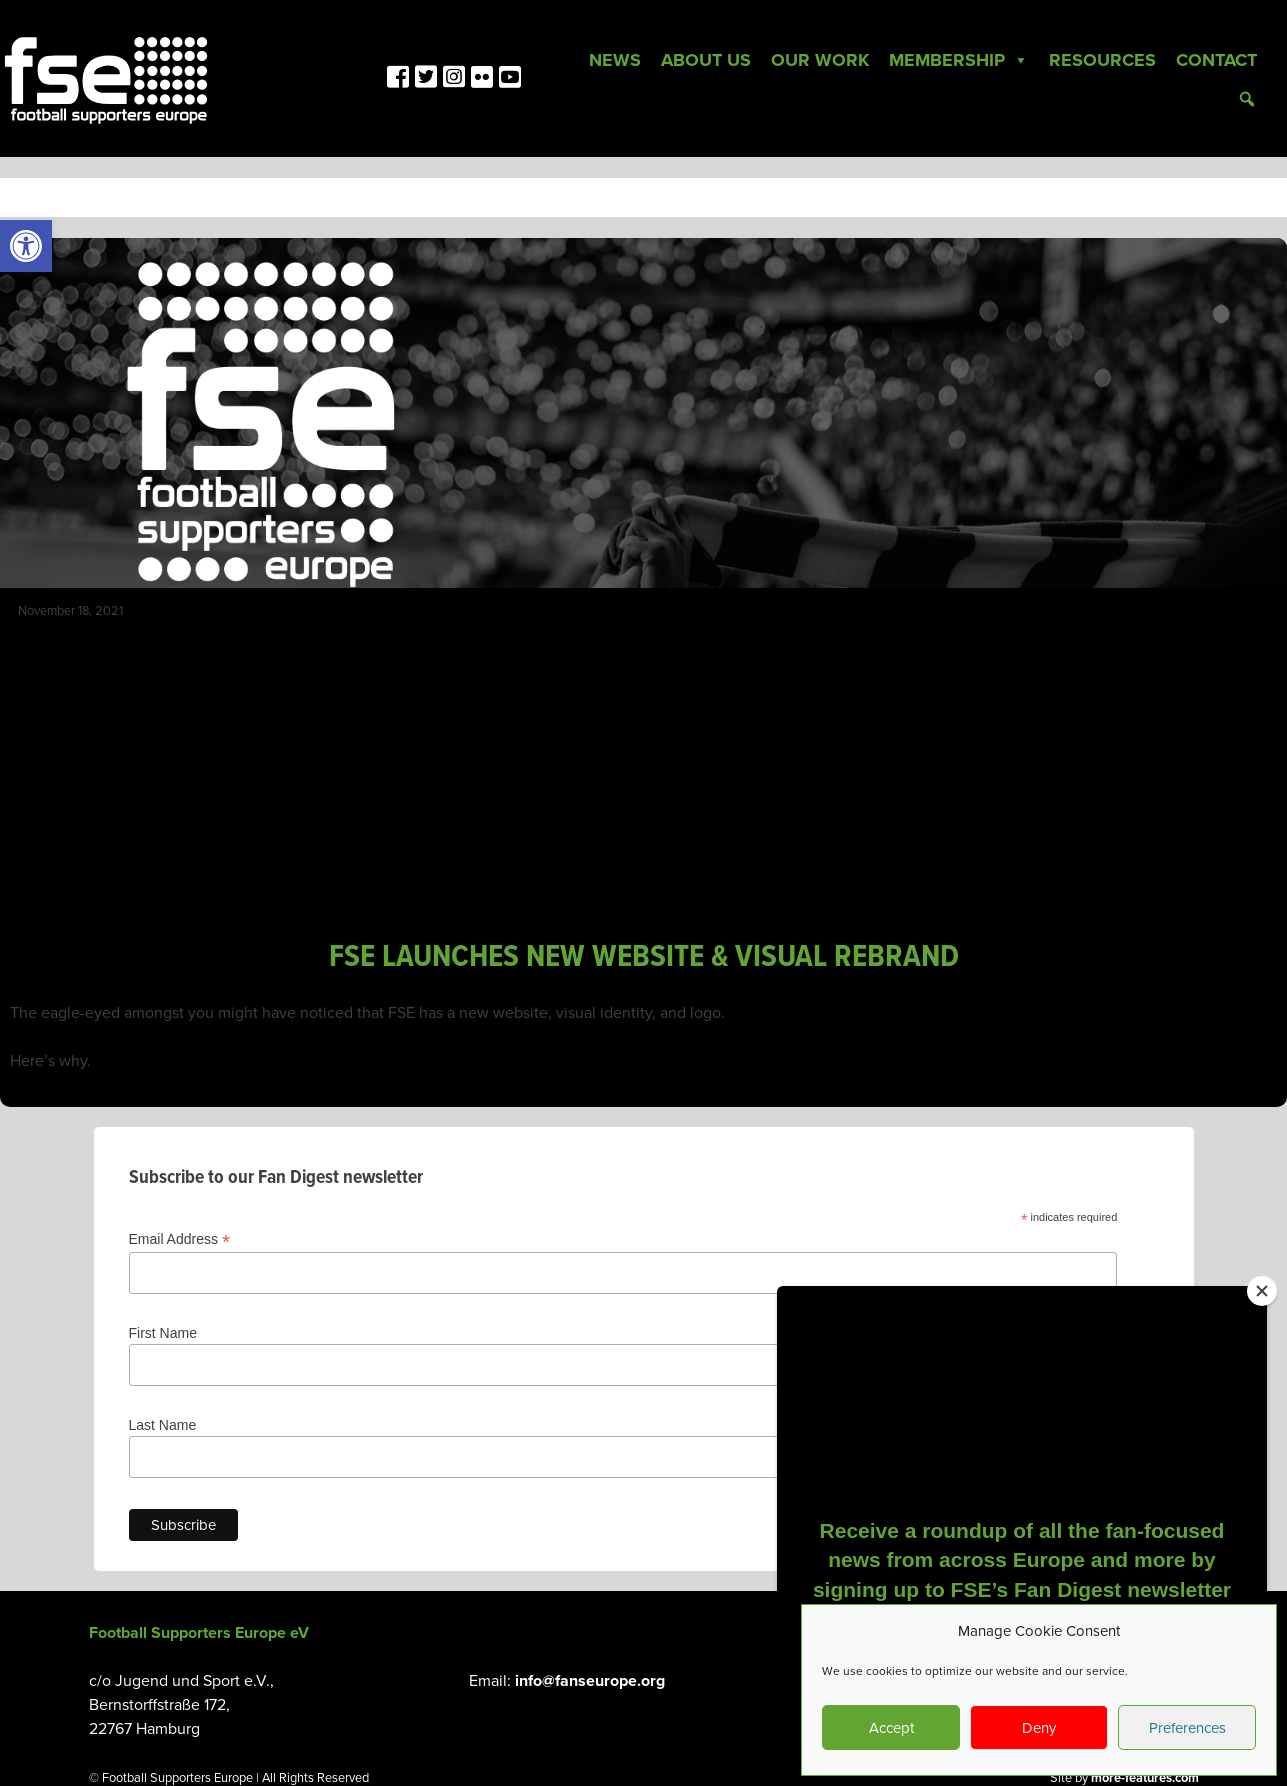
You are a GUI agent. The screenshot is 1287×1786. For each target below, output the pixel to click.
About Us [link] (706, 60)
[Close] (1262, 1291)
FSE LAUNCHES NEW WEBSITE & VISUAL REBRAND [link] (644, 957)
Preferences (1187, 1728)
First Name (163, 1333)
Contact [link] (1216, 60)
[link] (26, 246)
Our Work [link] (820, 60)
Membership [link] (959, 60)
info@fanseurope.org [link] (590, 1681)
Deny (1039, 1728)
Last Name (163, 1425)
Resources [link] (1102, 60)
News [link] (615, 60)
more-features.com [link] (1145, 1778)
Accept (891, 1728)
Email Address (180, 1239)
